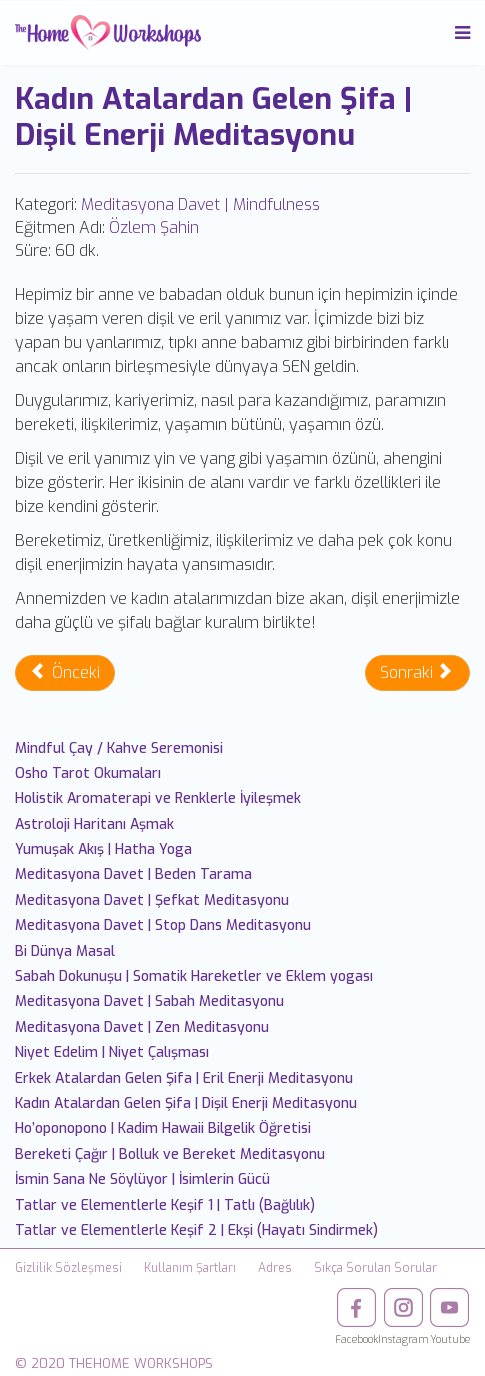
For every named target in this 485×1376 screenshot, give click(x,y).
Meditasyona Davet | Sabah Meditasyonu (149, 1001)
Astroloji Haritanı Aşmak (94, 824)
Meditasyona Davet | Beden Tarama (133, 874)
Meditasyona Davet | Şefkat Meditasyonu (152, 900)
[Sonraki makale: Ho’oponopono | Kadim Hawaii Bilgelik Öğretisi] (417, 673)
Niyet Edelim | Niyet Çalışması (112, 1052)
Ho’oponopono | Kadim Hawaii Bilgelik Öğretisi (163, 1128)
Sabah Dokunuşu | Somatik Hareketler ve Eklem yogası (194, 976)
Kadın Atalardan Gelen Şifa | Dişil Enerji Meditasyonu (186, 1103)
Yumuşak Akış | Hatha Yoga (103, 849)
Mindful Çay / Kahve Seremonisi (119, 748)
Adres (275, 1268)
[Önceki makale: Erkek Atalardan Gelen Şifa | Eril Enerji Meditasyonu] (65, 673)
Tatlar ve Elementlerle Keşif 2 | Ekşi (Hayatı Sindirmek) (196, 1230)
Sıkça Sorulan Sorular (375, 1268)
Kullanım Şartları (190, 1268)
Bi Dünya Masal (65, 951)
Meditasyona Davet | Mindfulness (200, 204)
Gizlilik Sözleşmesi (68, 1268)
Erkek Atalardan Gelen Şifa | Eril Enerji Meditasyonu (184, 1078)
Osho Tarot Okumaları (88, 773)
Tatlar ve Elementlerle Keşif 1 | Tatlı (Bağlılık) (165, 1205)
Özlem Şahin (154, 227)
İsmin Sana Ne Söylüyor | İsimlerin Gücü (142, 1179)
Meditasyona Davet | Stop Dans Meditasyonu (163, 925)
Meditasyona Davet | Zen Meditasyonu (142, 1027)
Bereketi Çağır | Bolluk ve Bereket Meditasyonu (170, 1154)
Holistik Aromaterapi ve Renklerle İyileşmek (158, 798)
